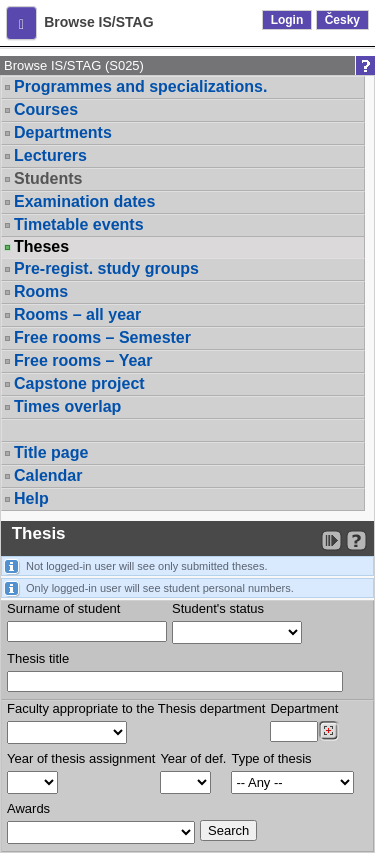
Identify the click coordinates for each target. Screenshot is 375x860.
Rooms (41, 291)
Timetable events (79, 224)
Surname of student (63, 608)
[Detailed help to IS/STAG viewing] (356, 540)
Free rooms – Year (83, 360)
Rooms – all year (77, 314)
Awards (28, 808)
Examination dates (84, 201)
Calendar (48, 475)
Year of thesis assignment (81, 758)
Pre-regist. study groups (106, 268)
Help (31, 498)
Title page (51, 452)
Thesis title (38, 658)
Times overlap (67, 406)
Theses (41, 247)
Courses (46, 109)
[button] (21, 23)
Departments (63, 132)
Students (48, 178)
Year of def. (193, 758)
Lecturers (50, 155)
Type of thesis (271, 758)
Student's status (218, 608)
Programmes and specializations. (140, 86)
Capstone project (79, 383)
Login (287, 20)
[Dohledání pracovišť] (328, 731)
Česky (342, 20)
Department (304, 708)
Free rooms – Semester (102, 337)
